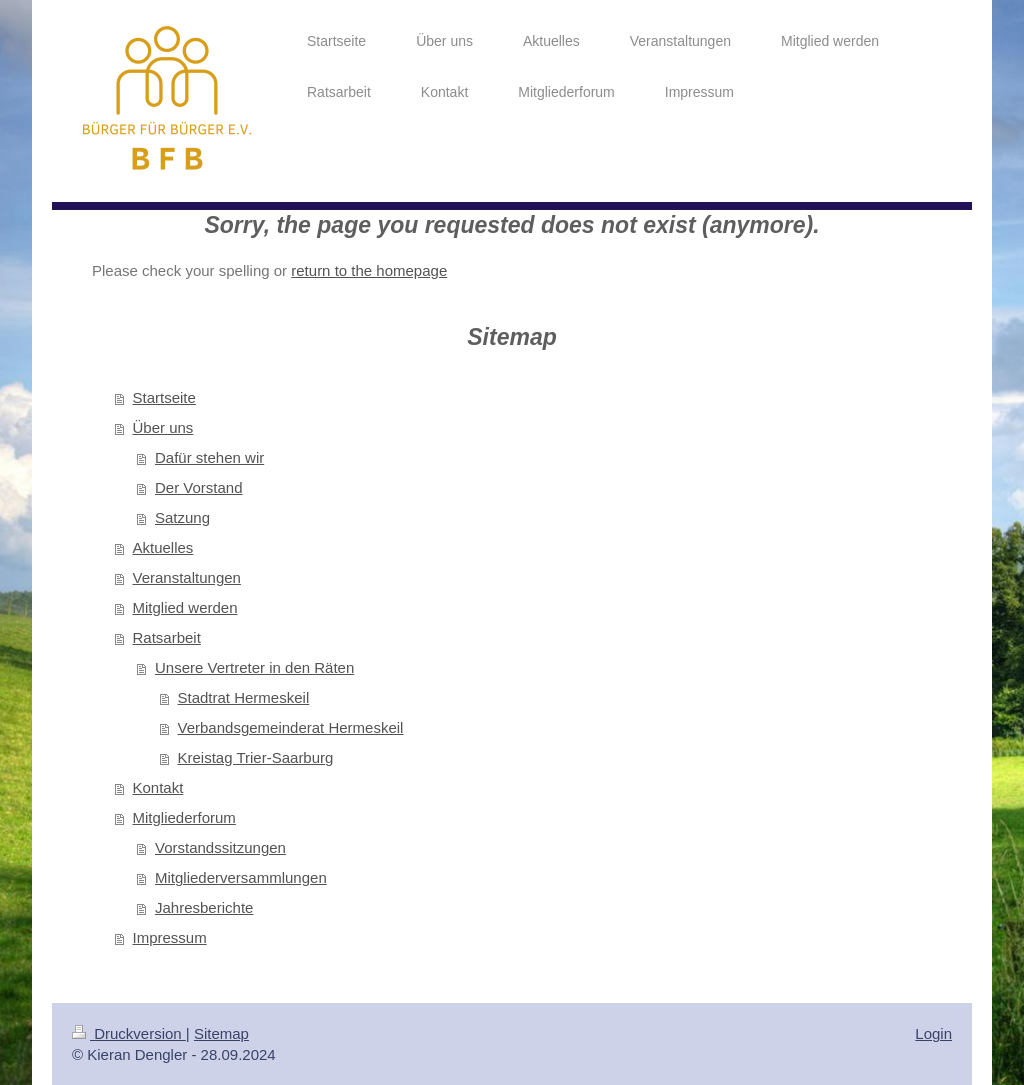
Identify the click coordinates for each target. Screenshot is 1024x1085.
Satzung (182, 517)
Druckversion (129, 1033)
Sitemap (221, 1033)
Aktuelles (163, 547)
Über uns (163, 427)
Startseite (164, 397)
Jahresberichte (204, 907)
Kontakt (158, 787)
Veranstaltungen (187, 577)
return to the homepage (369, 270)
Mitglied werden (185, 607)
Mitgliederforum (184, 817)
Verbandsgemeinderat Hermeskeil (291, 727)
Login (933, 1033)
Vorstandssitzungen (220, 847)
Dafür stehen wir (209, 457)
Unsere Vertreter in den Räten (254, 667)
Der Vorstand (199, 487)
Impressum (170, 937)
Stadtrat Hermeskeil (244, 697)
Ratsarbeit (167, 637)
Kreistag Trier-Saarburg (256, 757)
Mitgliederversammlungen (241, 877)
